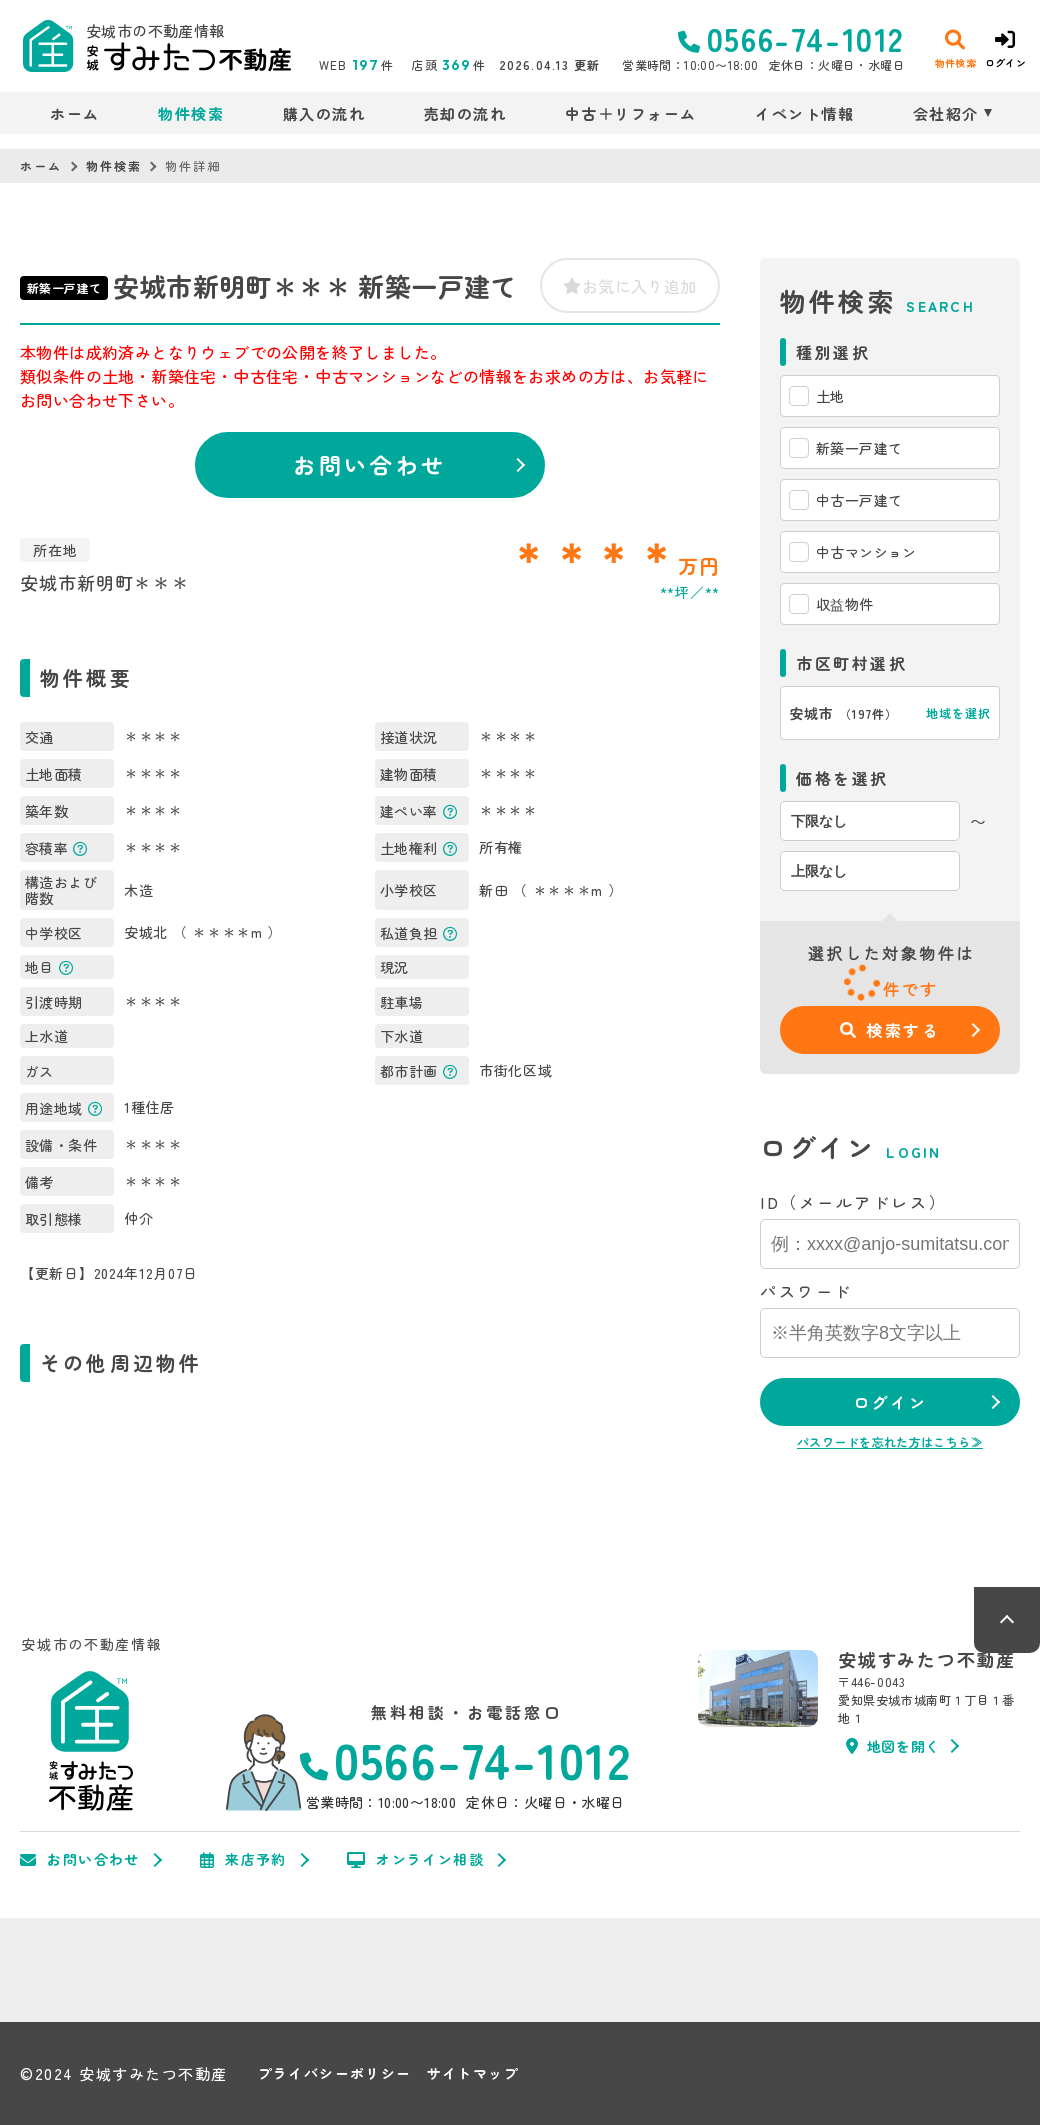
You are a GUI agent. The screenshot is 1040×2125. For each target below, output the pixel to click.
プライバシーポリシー (335, 2073)
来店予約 (243, 1860)
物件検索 (191, 113)
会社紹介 (946, 113)
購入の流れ (324, 113)
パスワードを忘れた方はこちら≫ (890, 1441)
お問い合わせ (369, 464)
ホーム (75, 113)
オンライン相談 (415, 1860)
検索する (890, 1030)
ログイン (890, 1402)
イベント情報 (804, 113)
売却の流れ (465, 113)
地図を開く (893, 1746)
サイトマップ (473, 2073)
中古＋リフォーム (631, 113)
